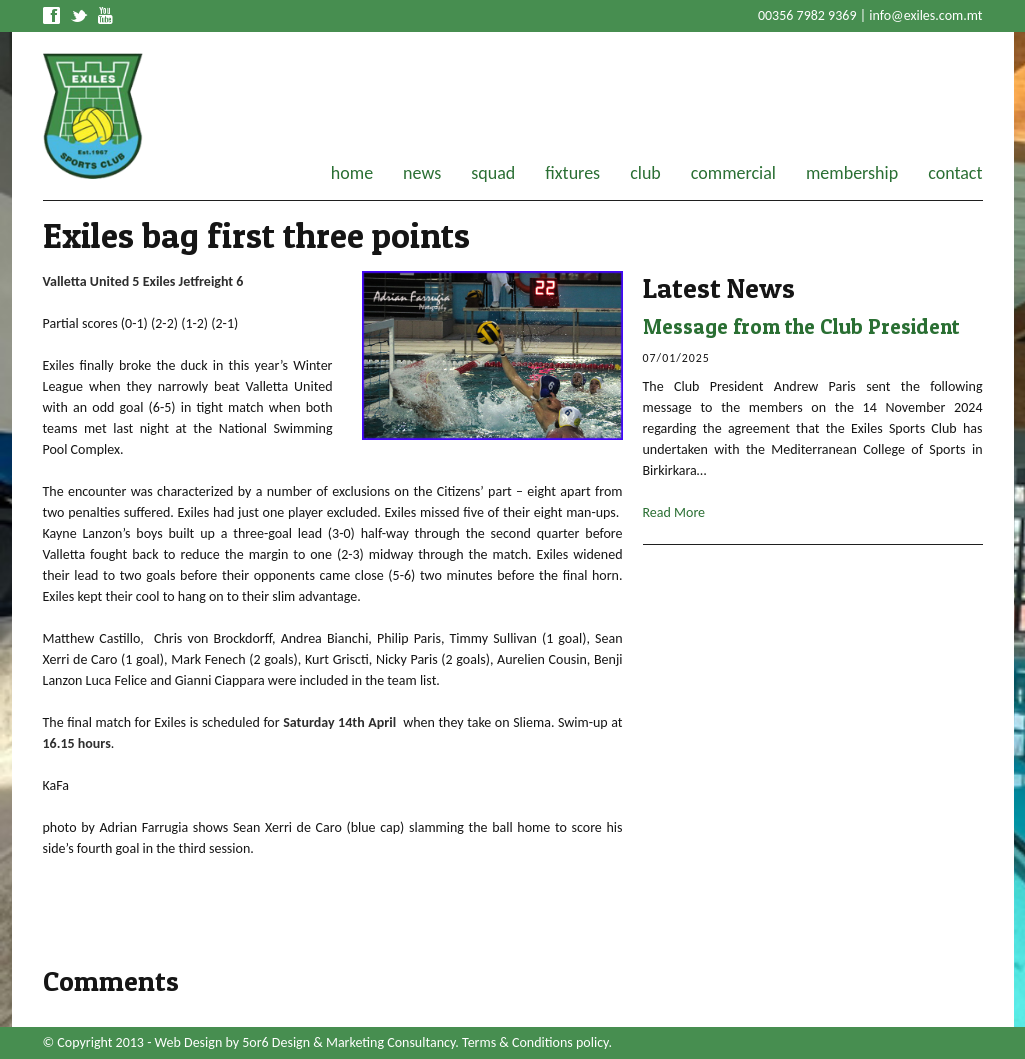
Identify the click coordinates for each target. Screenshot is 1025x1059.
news (422, 173)
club (645, 173)
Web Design (189, 1042)
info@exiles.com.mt (925, 15)
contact (955, 173)
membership (852, 173)
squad (493, 173)
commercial (733, 173)
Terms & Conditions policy (535, 1042)
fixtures (572, 173)
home (352, 173)
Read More (674, 512)
